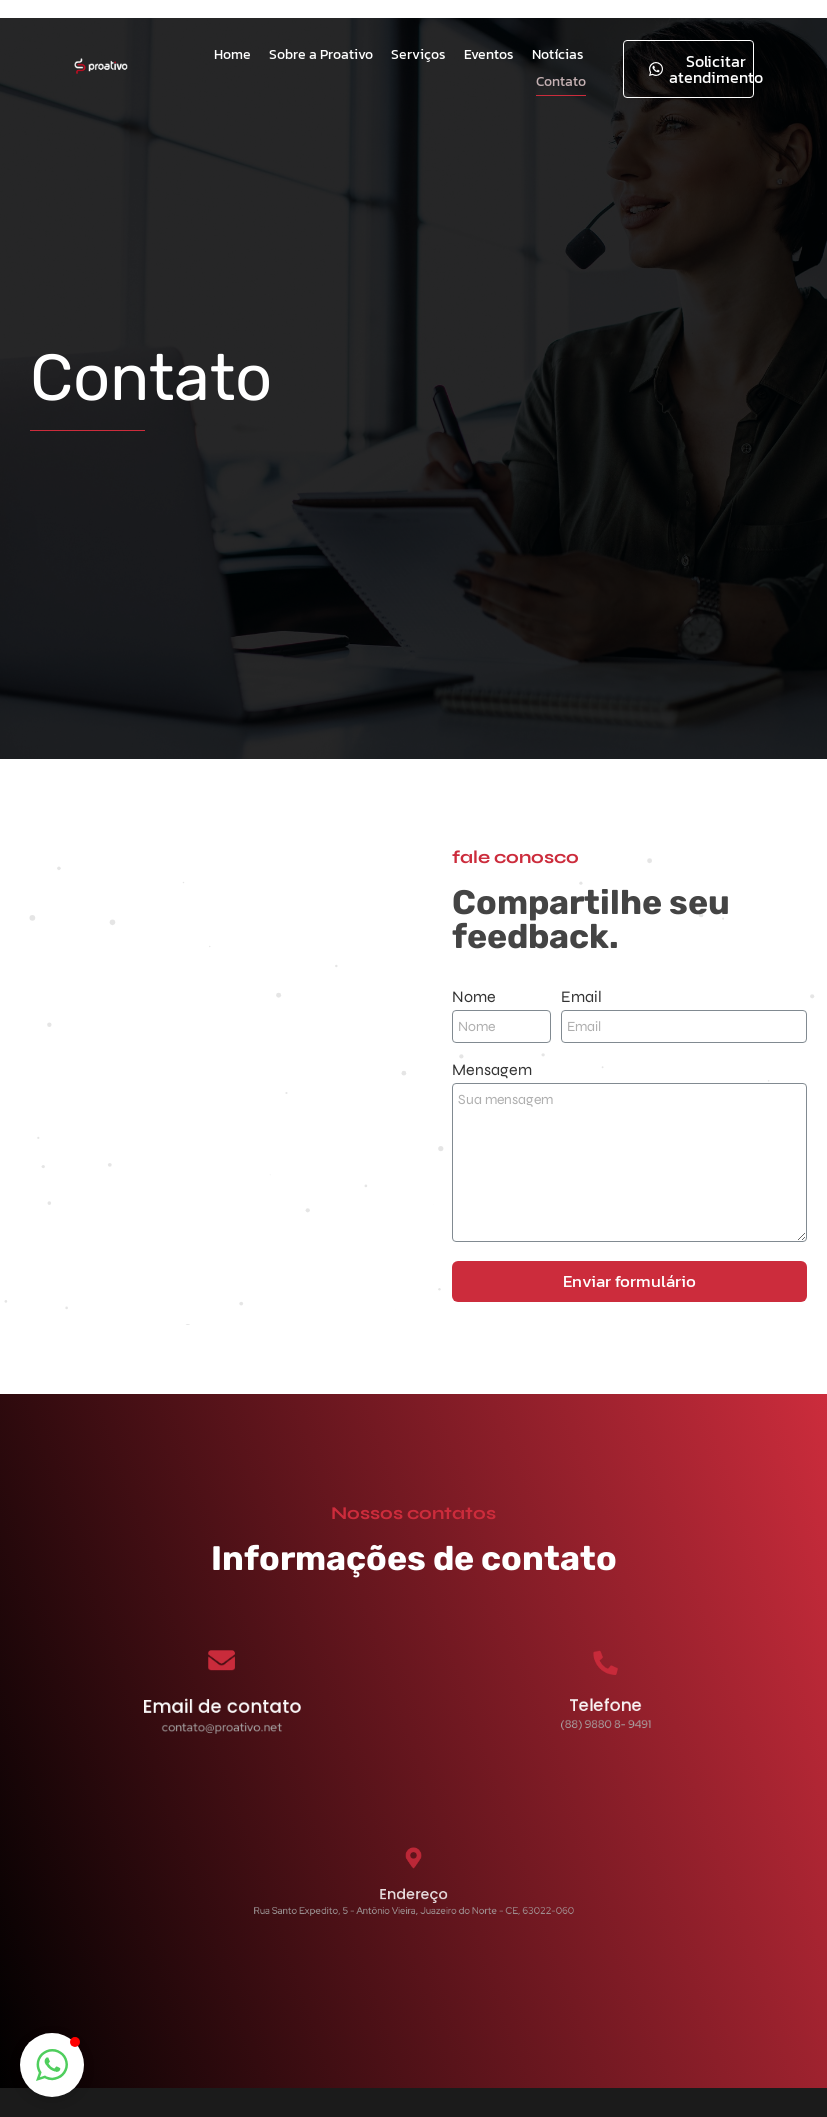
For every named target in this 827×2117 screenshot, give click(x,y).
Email (581, 997)
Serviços (418, 54)
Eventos (489, 54)
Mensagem (492, 1070)
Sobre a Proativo (321, 54)
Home (232, 54)
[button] (52, 2065)
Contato (561, 81)
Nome (474, 997)
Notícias (558, 54)
